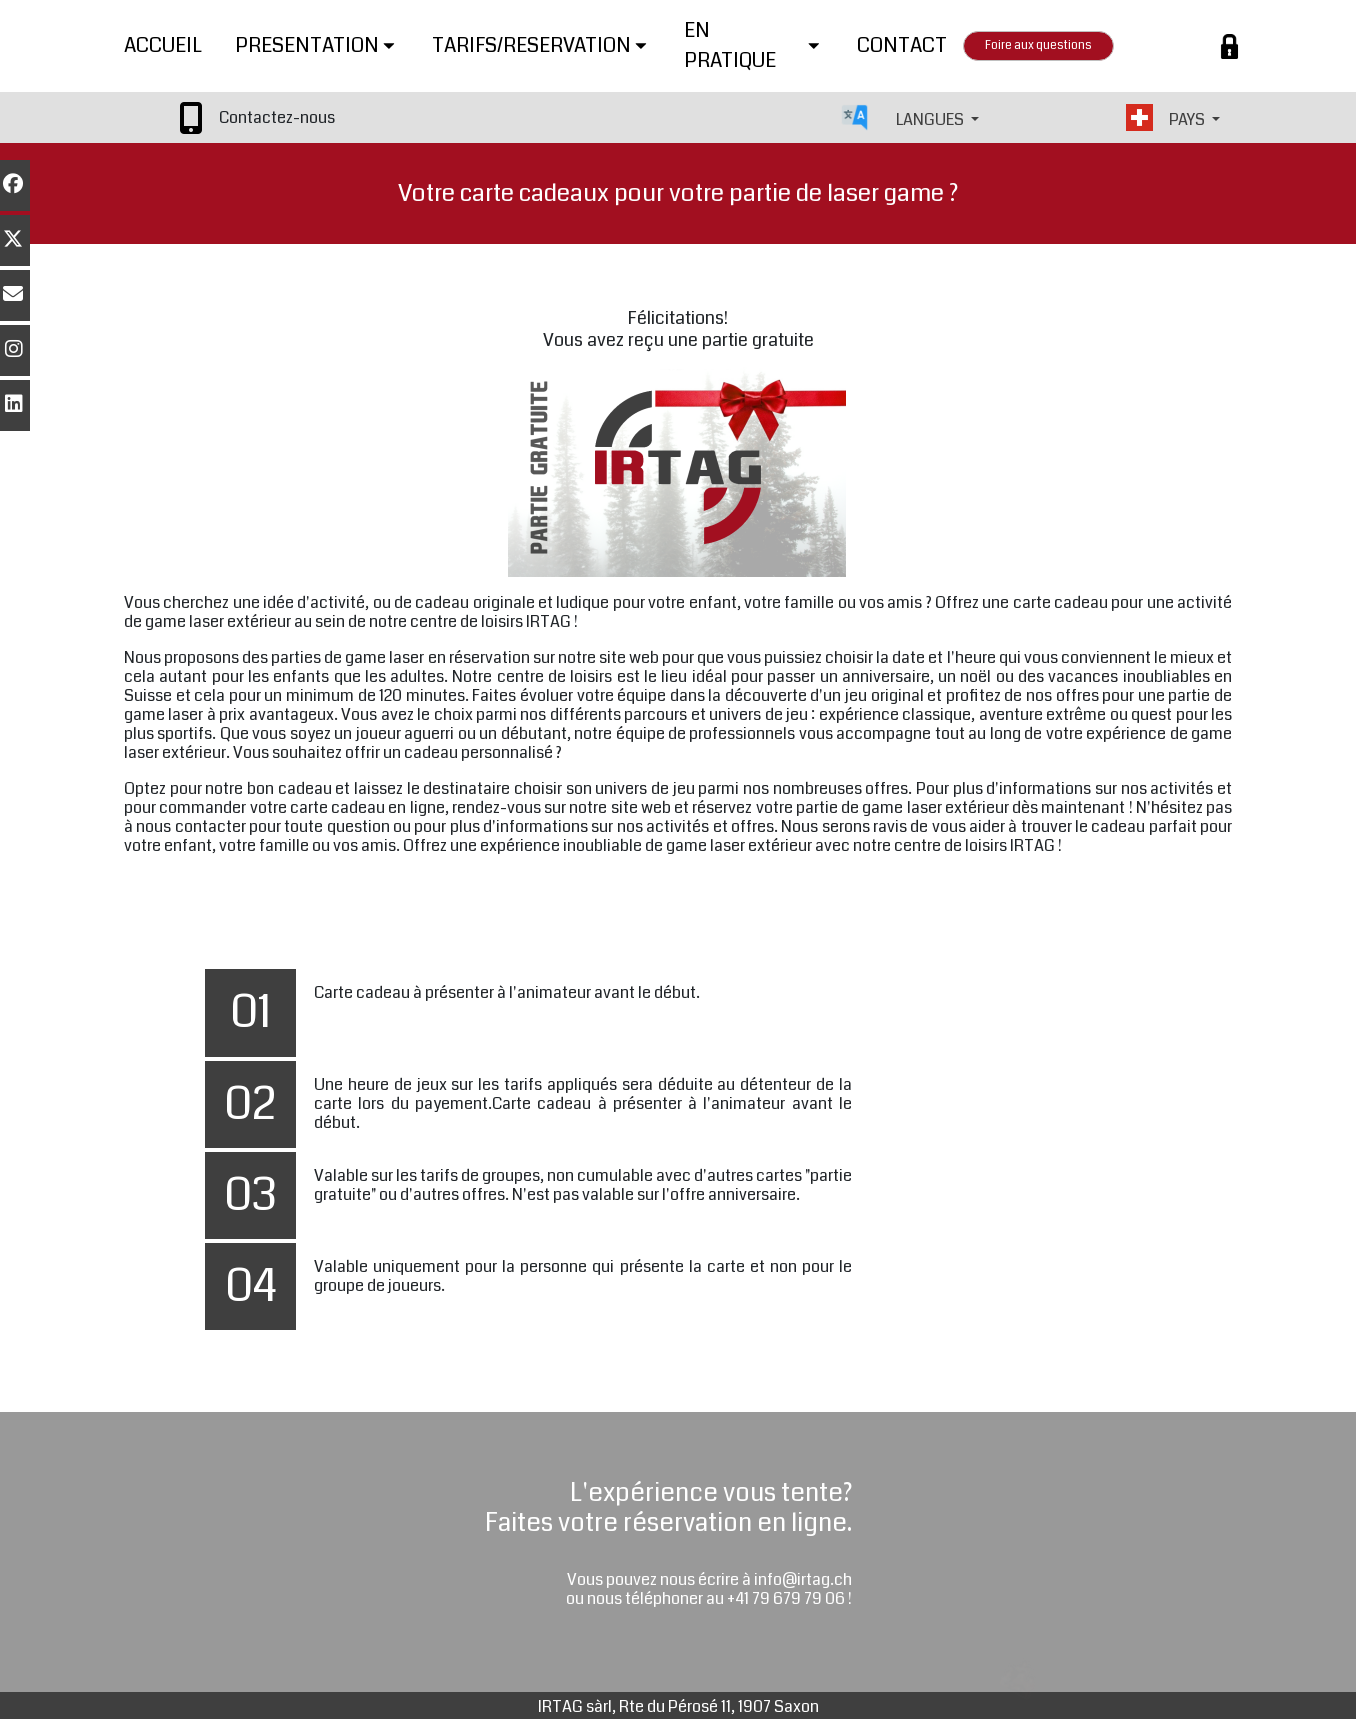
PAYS (1188, 119)
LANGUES (931, 119)
